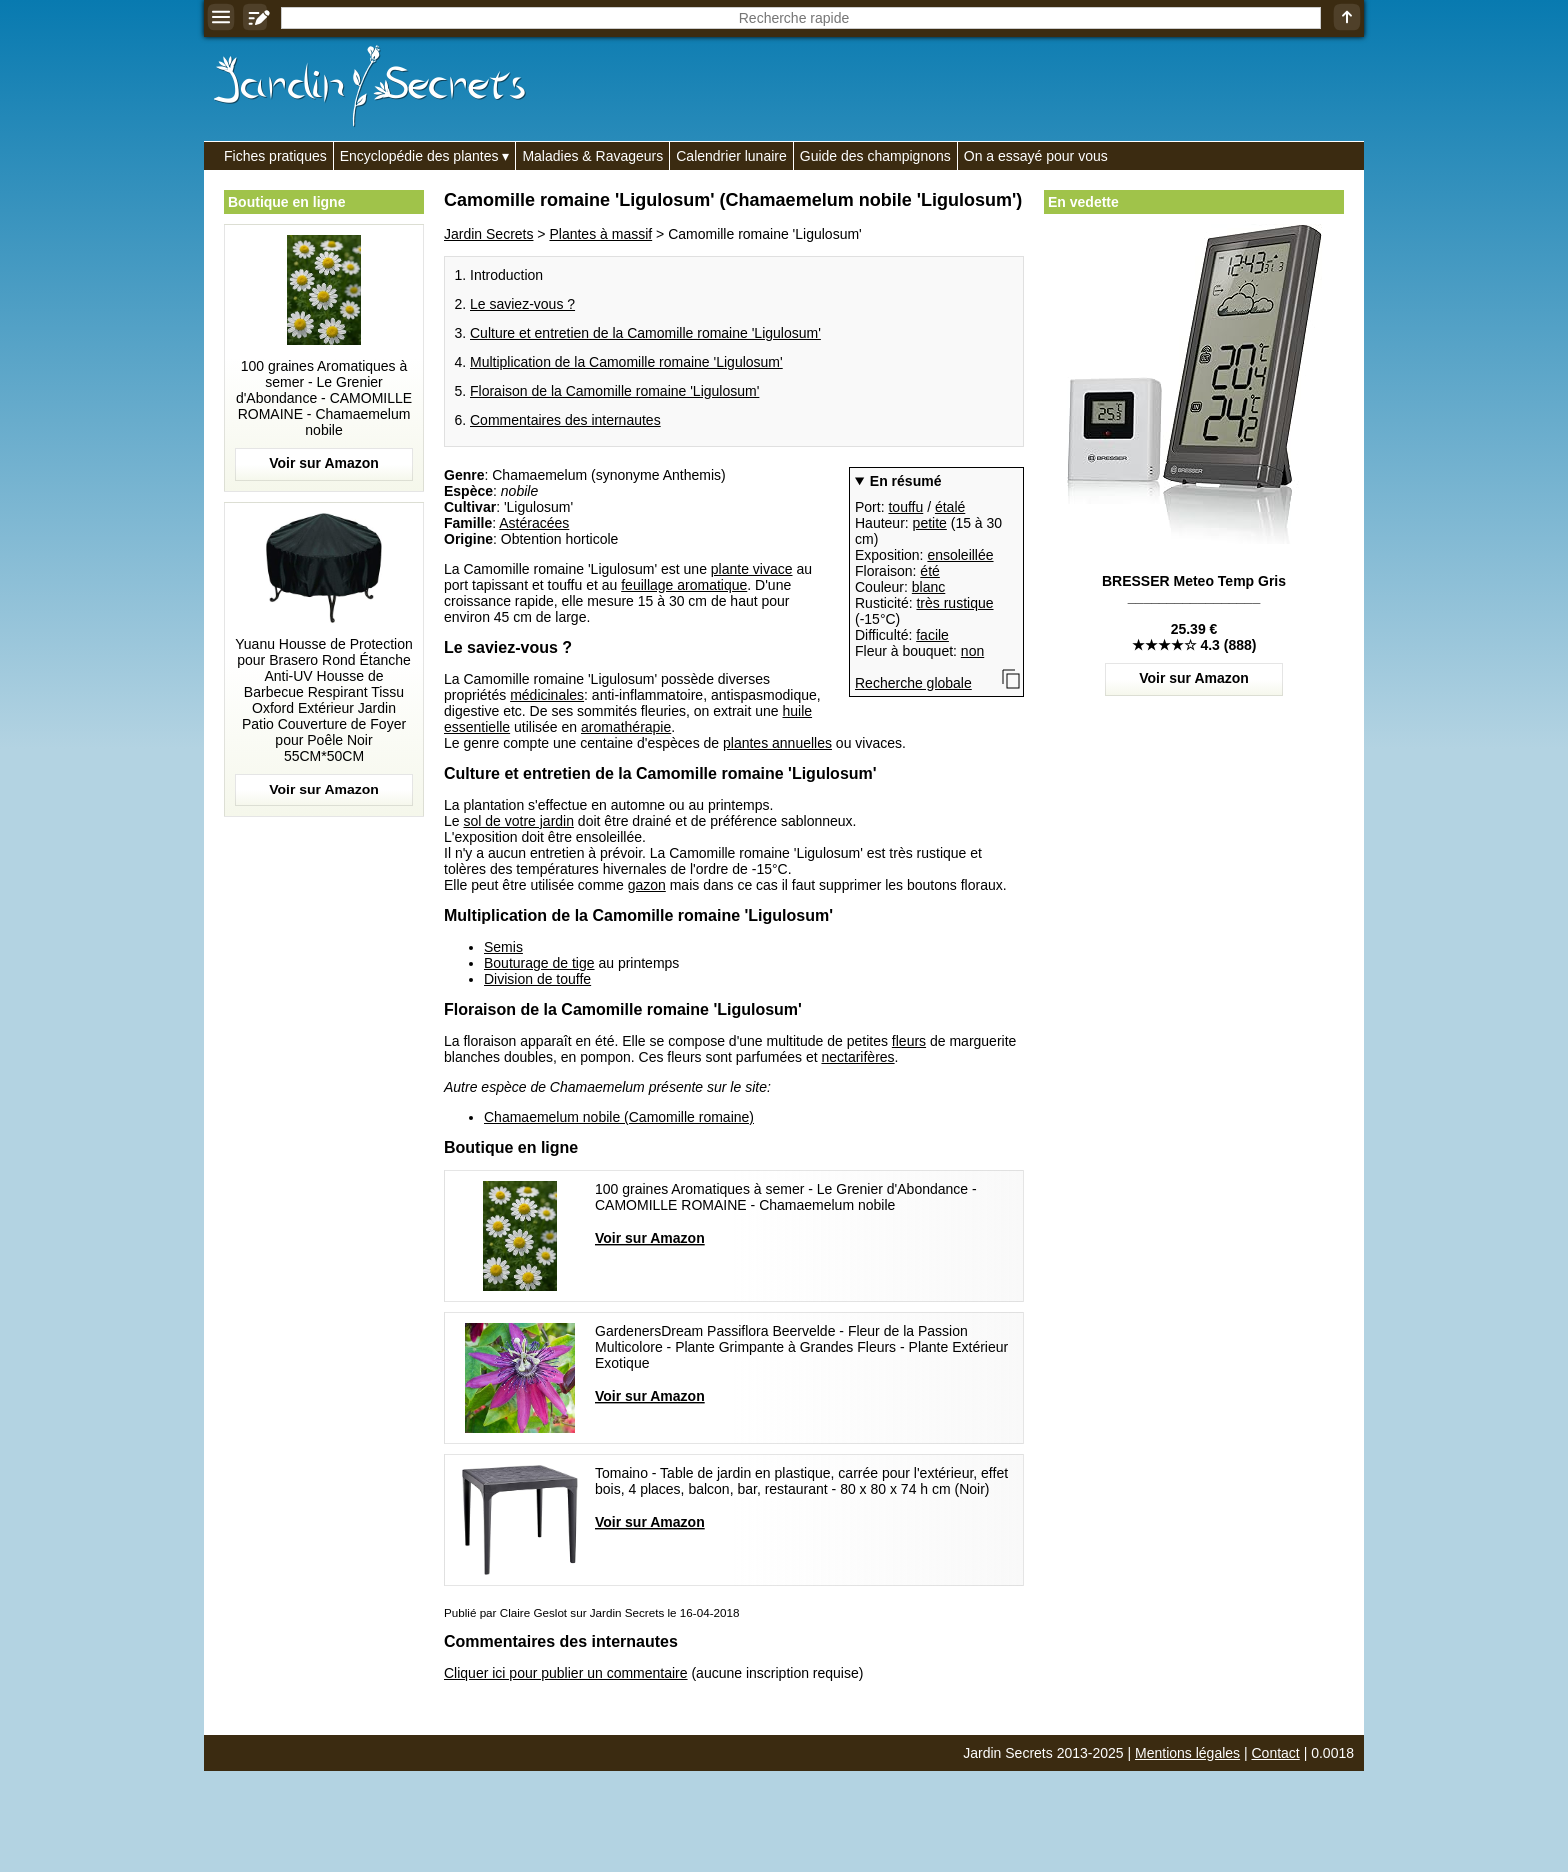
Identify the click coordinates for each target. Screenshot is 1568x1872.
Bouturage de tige (539, 963)
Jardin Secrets (488, 234)
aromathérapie (626, 727)
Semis (503, 947)
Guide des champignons (875, 156)
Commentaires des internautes (565, 420)
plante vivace (752, 569)
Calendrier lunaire (731, 156)
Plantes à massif (600, 234)
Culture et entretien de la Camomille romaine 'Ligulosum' (645, 333)
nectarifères (857, 1057)
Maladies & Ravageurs (592, 156)
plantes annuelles (777, 743)
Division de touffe (537, 979)
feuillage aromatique (684, 585)
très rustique (954, 603)
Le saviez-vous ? (522, 304)
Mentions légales (1187, 1753)
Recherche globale (913, 683)
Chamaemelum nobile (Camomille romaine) (619, 1117)
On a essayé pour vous (1036, 156)
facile (932, 635)
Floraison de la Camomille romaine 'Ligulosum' (614, 391)
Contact (1276, 1753)
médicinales (547, 695)
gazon (647, 885)
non (972, 651)
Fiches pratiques (275, 156)
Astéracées (534, 523)
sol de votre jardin (518, 821)
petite (930, 523)
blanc (928, 587)
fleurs (909, 1041)
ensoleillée (960, 555)
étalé (950, 507)
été (929, 571)
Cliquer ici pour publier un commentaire (566, 1673)
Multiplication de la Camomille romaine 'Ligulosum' (626, 362)
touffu (905, 507)
